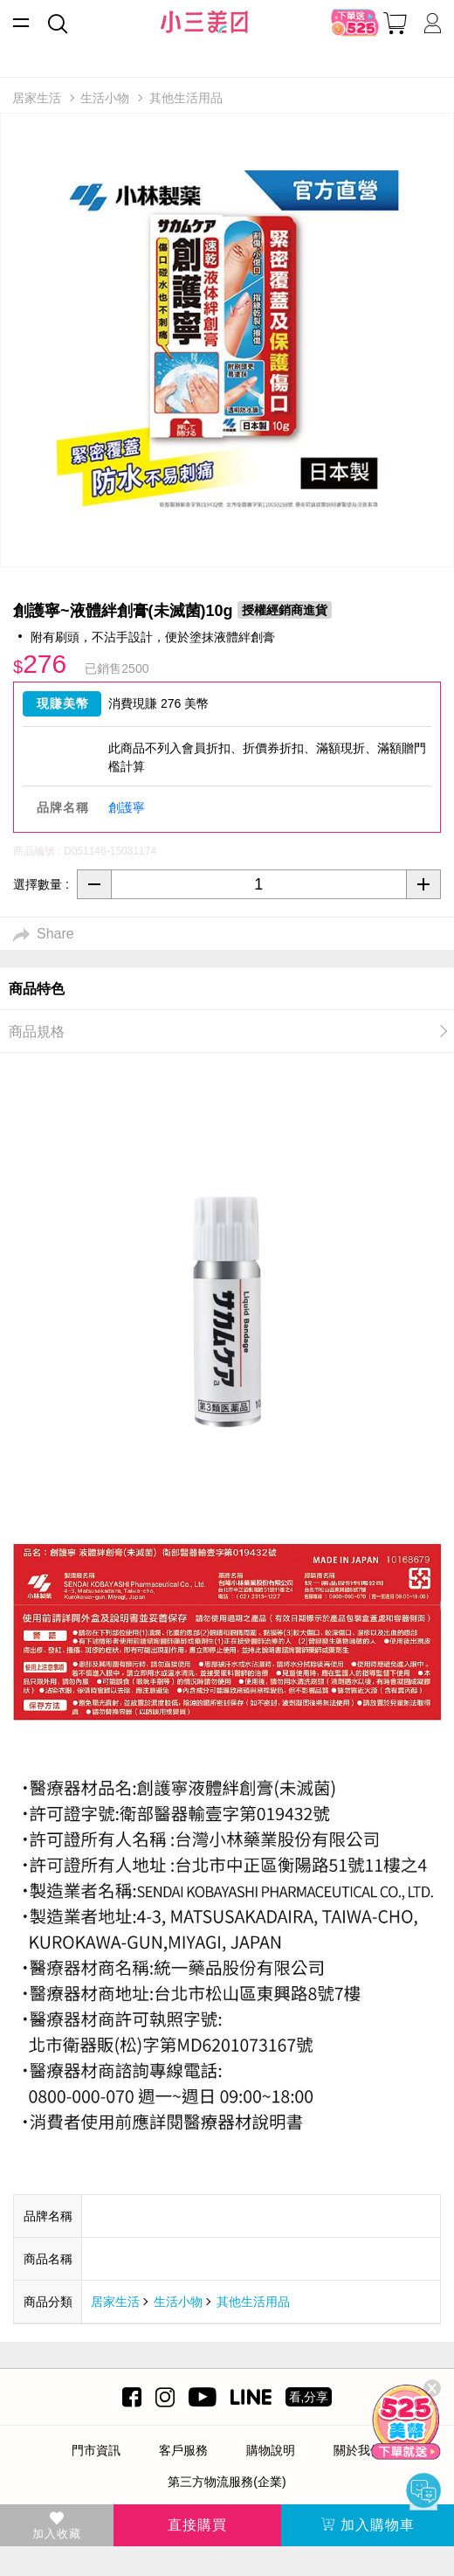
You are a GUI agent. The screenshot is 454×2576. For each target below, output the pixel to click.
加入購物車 (368, 2524)
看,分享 (309, 2397)
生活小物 (178, 2302)
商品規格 (37, 1031)
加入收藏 (56, 2526)
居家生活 (115, 2302)
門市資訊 (96, 2450)
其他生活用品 (253, 2302)
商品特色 (37, 988)
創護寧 (126, 807)
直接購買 (197, 2524)
